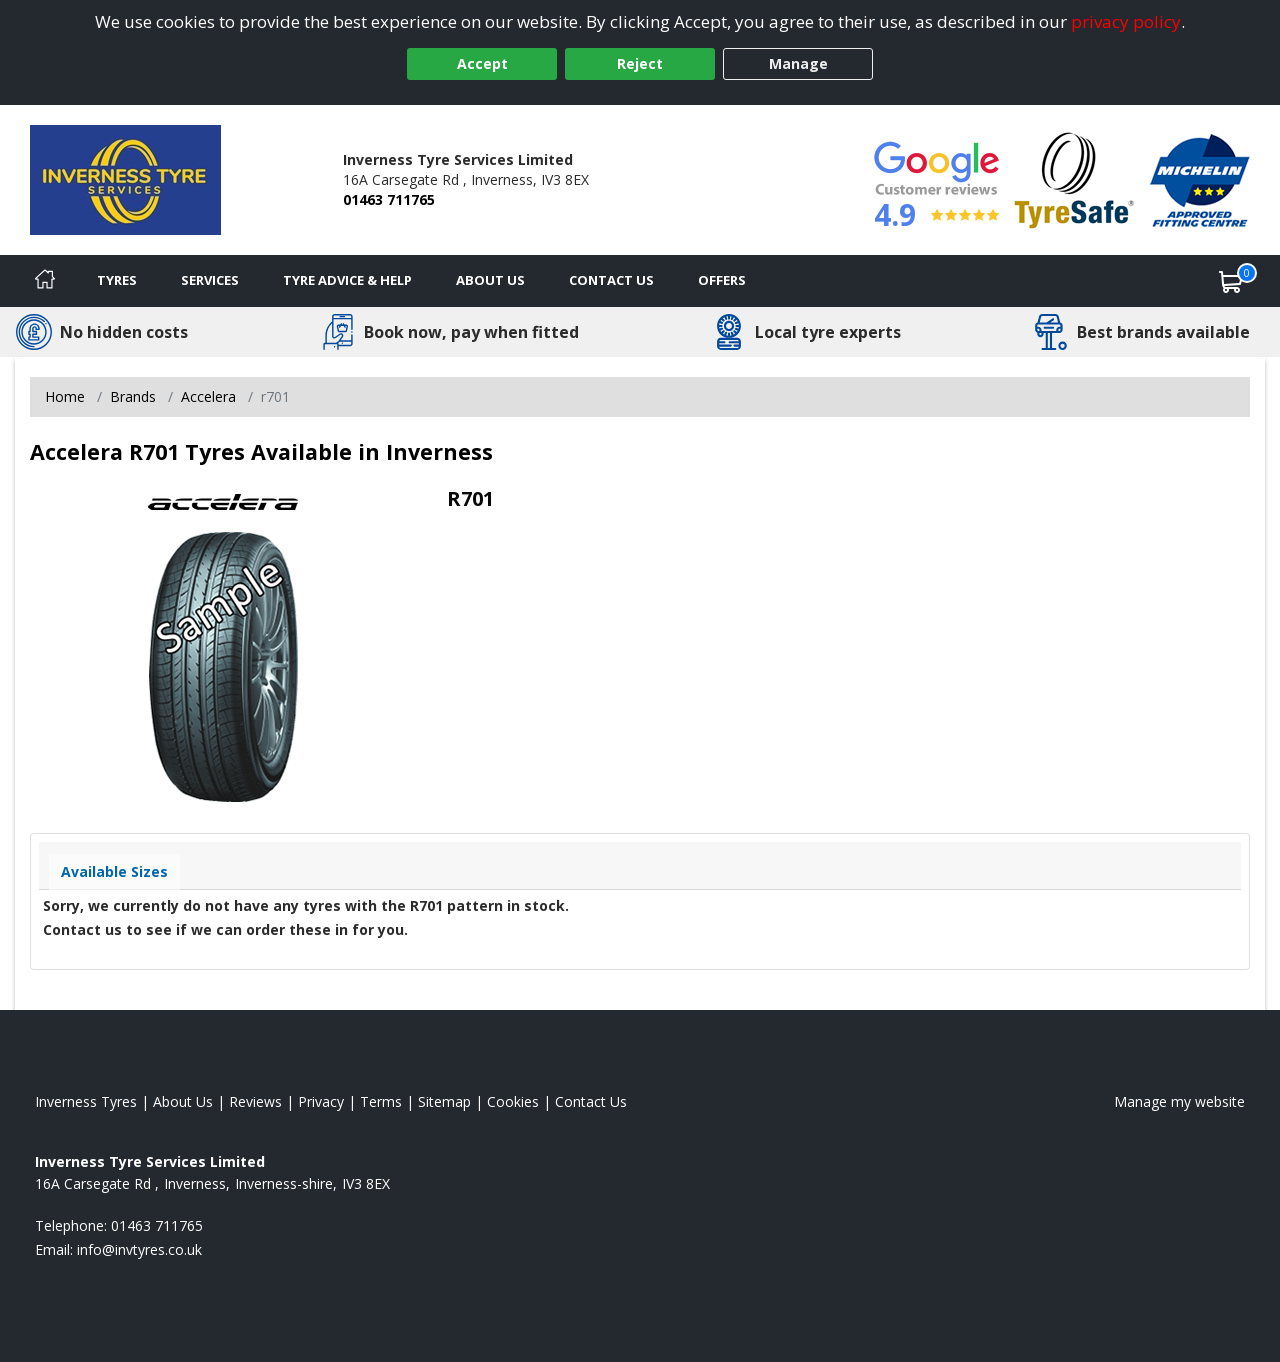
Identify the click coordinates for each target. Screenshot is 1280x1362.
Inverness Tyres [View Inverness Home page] (86, 1101)
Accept (482, 63)
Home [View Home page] (65, 396)
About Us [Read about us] (183, 1101)
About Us (490, 280)
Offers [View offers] (722, 280)
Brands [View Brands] (133, 396)
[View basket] (1231, 281)
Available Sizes (114, 871)
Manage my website (1179, 1101)
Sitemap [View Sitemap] (444, 1101)
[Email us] (139, 1249)
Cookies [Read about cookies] (513, 1101)
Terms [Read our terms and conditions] (381, 1101)
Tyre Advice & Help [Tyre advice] (347, 280)
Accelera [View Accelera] (208, 396)
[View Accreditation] (1074, 178)
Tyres (117, 280)
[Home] (45, 281)
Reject (640, 63)
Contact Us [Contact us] (611, 280)
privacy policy (1126, 21)
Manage (798, 63)
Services (210, 280)
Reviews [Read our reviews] (255, 1101)
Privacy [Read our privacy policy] (321, 1101)
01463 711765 (389, 199)
